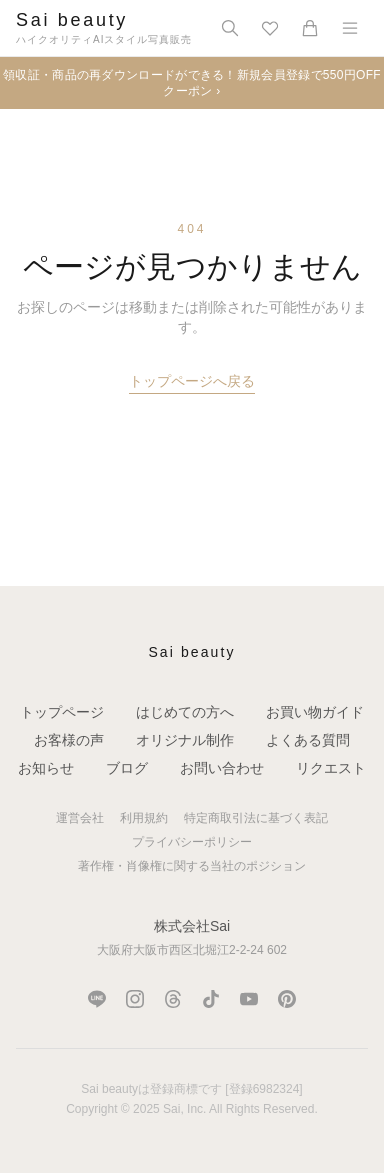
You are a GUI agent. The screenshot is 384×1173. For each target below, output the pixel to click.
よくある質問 (308, 740)
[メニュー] (350, 28)
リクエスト (331, 768)
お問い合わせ (222, 768)
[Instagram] (135, 999)
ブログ (127, 768)
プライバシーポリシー (192, 842)
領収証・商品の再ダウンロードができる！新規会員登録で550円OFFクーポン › (192, 83)
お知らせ (46, 768)
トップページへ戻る (192, 381)
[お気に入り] (270, 28)
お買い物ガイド (315, 712)
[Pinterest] (287, 999)
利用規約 (144, 818)
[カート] (310, 28)
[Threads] (173, 999)
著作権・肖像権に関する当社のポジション (192, 866)
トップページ (62, 712)
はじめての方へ (185, 712)
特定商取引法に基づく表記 (256, 818)
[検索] (230, 28)
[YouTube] (249, 999)
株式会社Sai (192, 926)
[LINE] (97, 999)
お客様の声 (69, 740)
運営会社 (80, 818)
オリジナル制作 (185, 740)
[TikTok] (211, 999)
